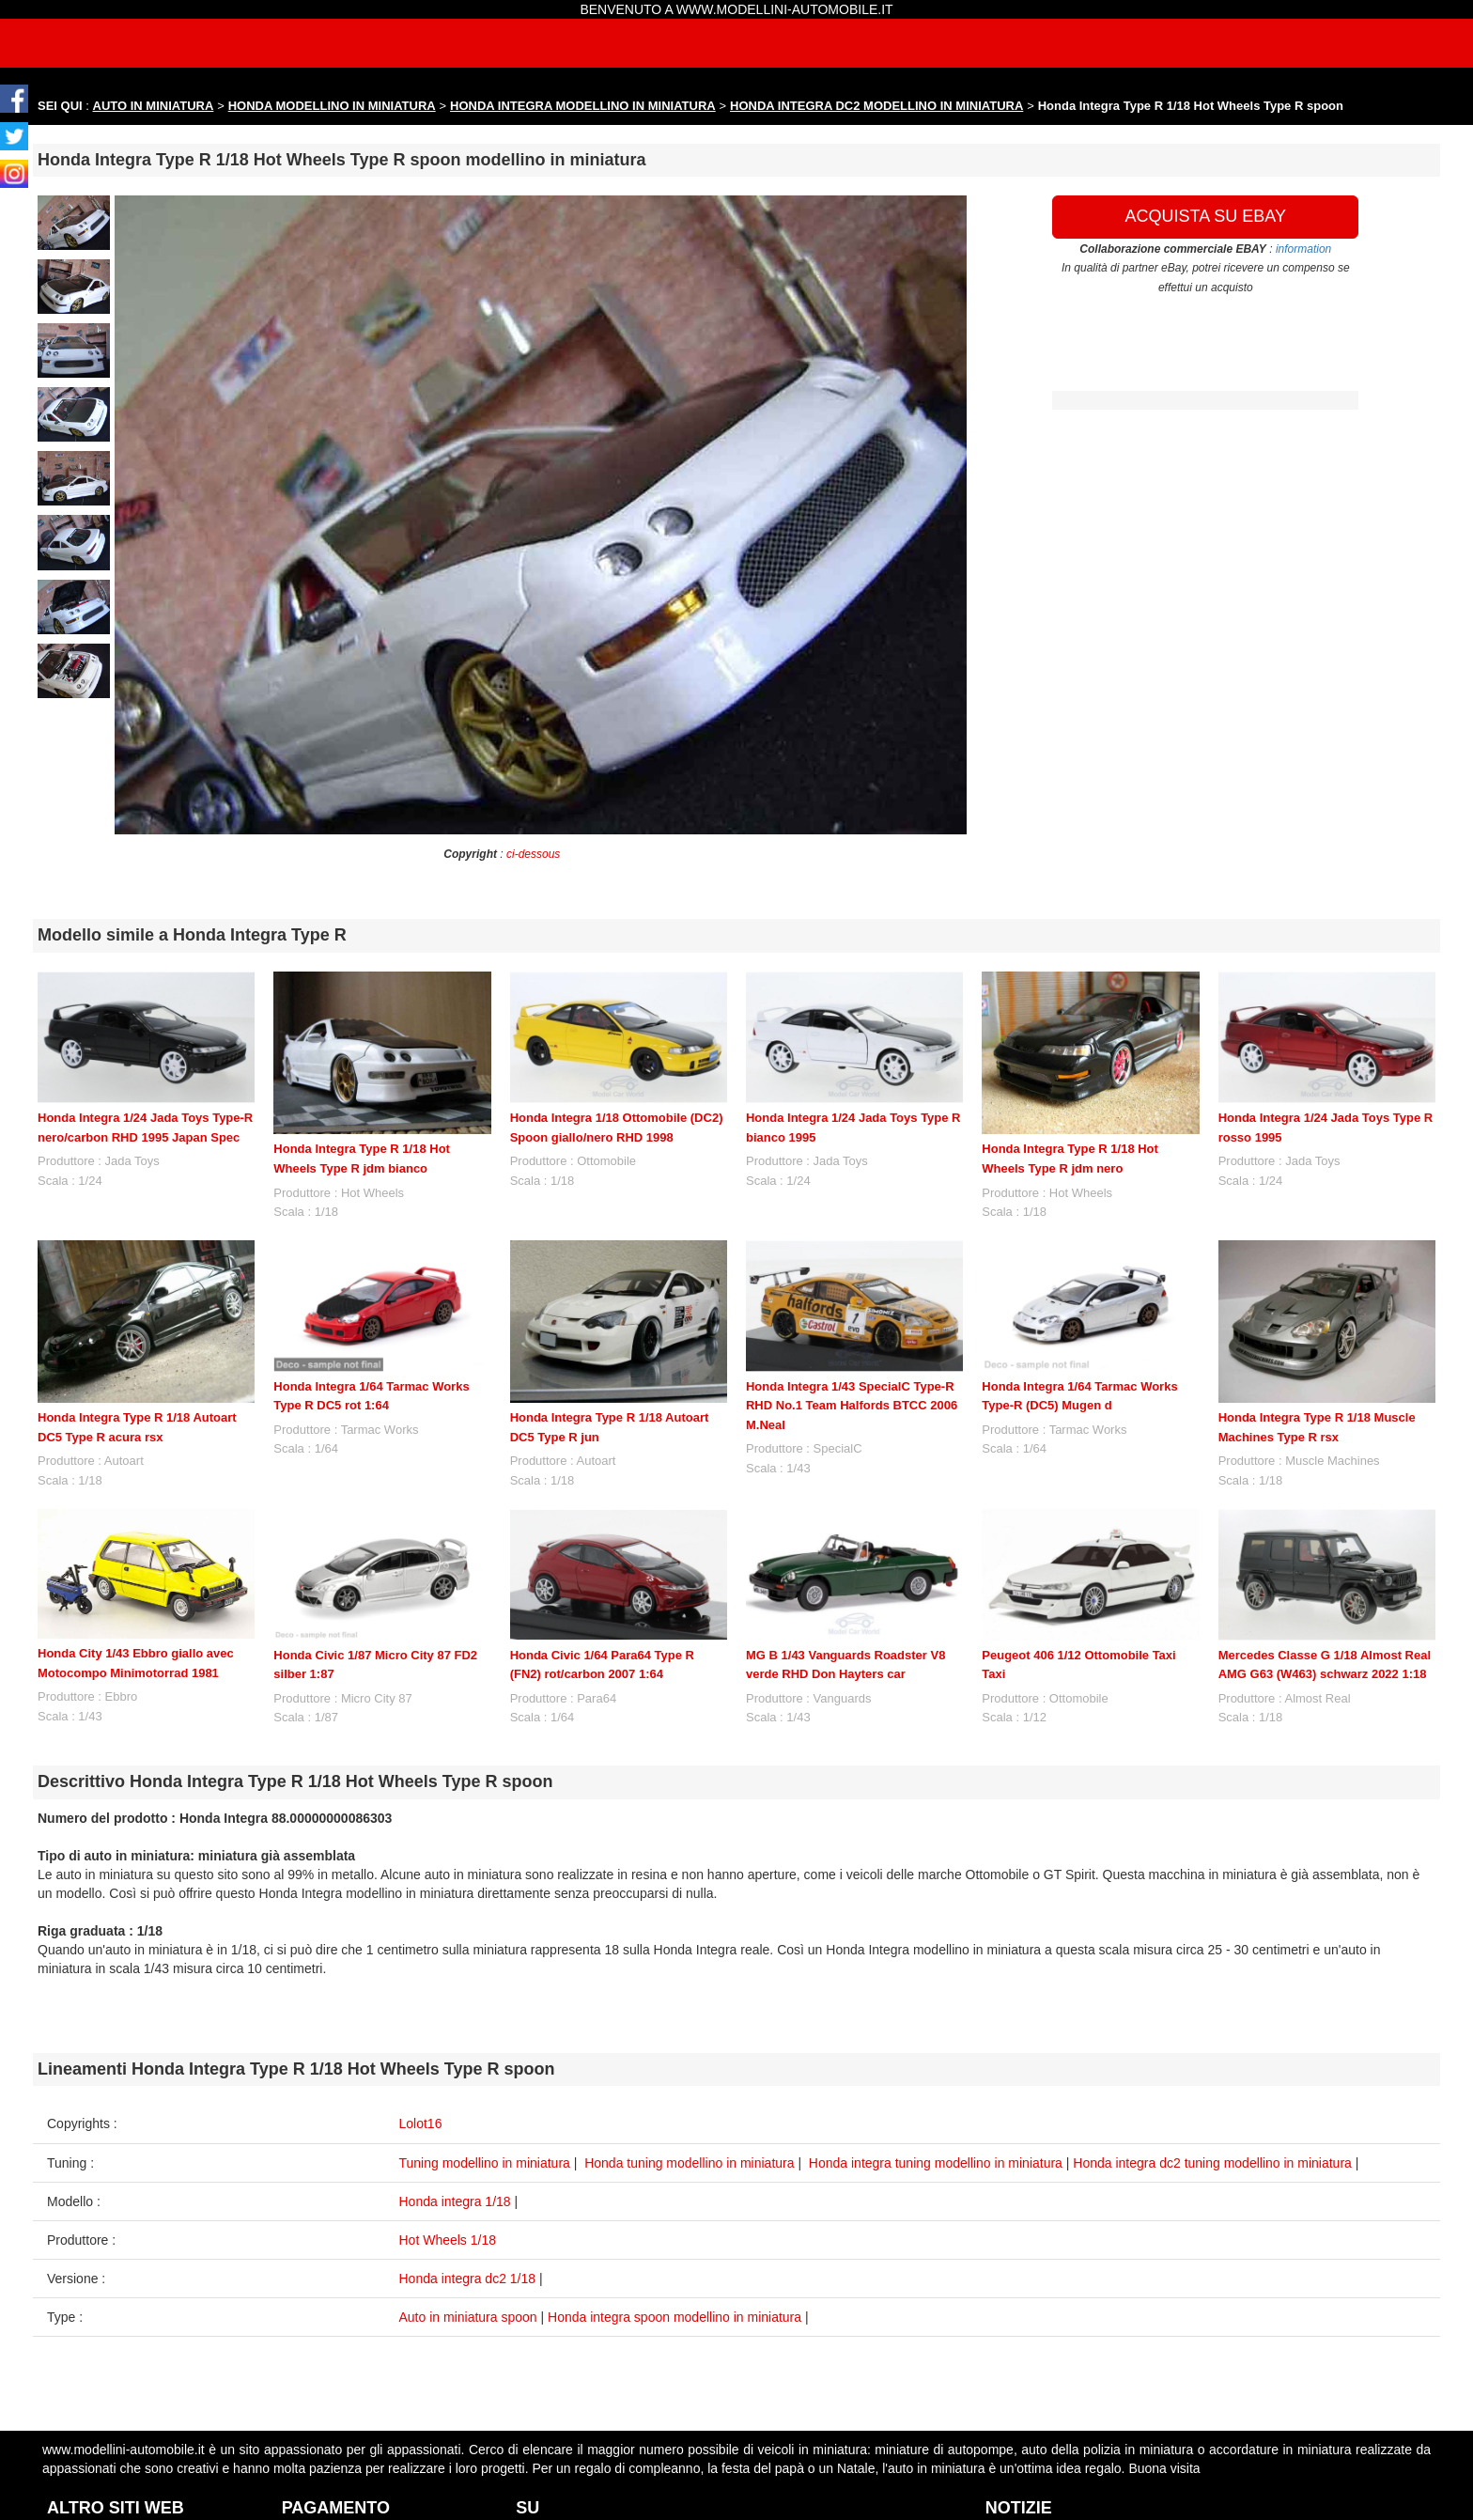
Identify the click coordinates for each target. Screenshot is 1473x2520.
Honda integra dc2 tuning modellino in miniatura (1212, 2162)
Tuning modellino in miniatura (484, 2162)
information (1303, 249)
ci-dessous (533, 854)
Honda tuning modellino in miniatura (689, 2162)
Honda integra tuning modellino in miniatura (935, 2162)
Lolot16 (420, 2123)
